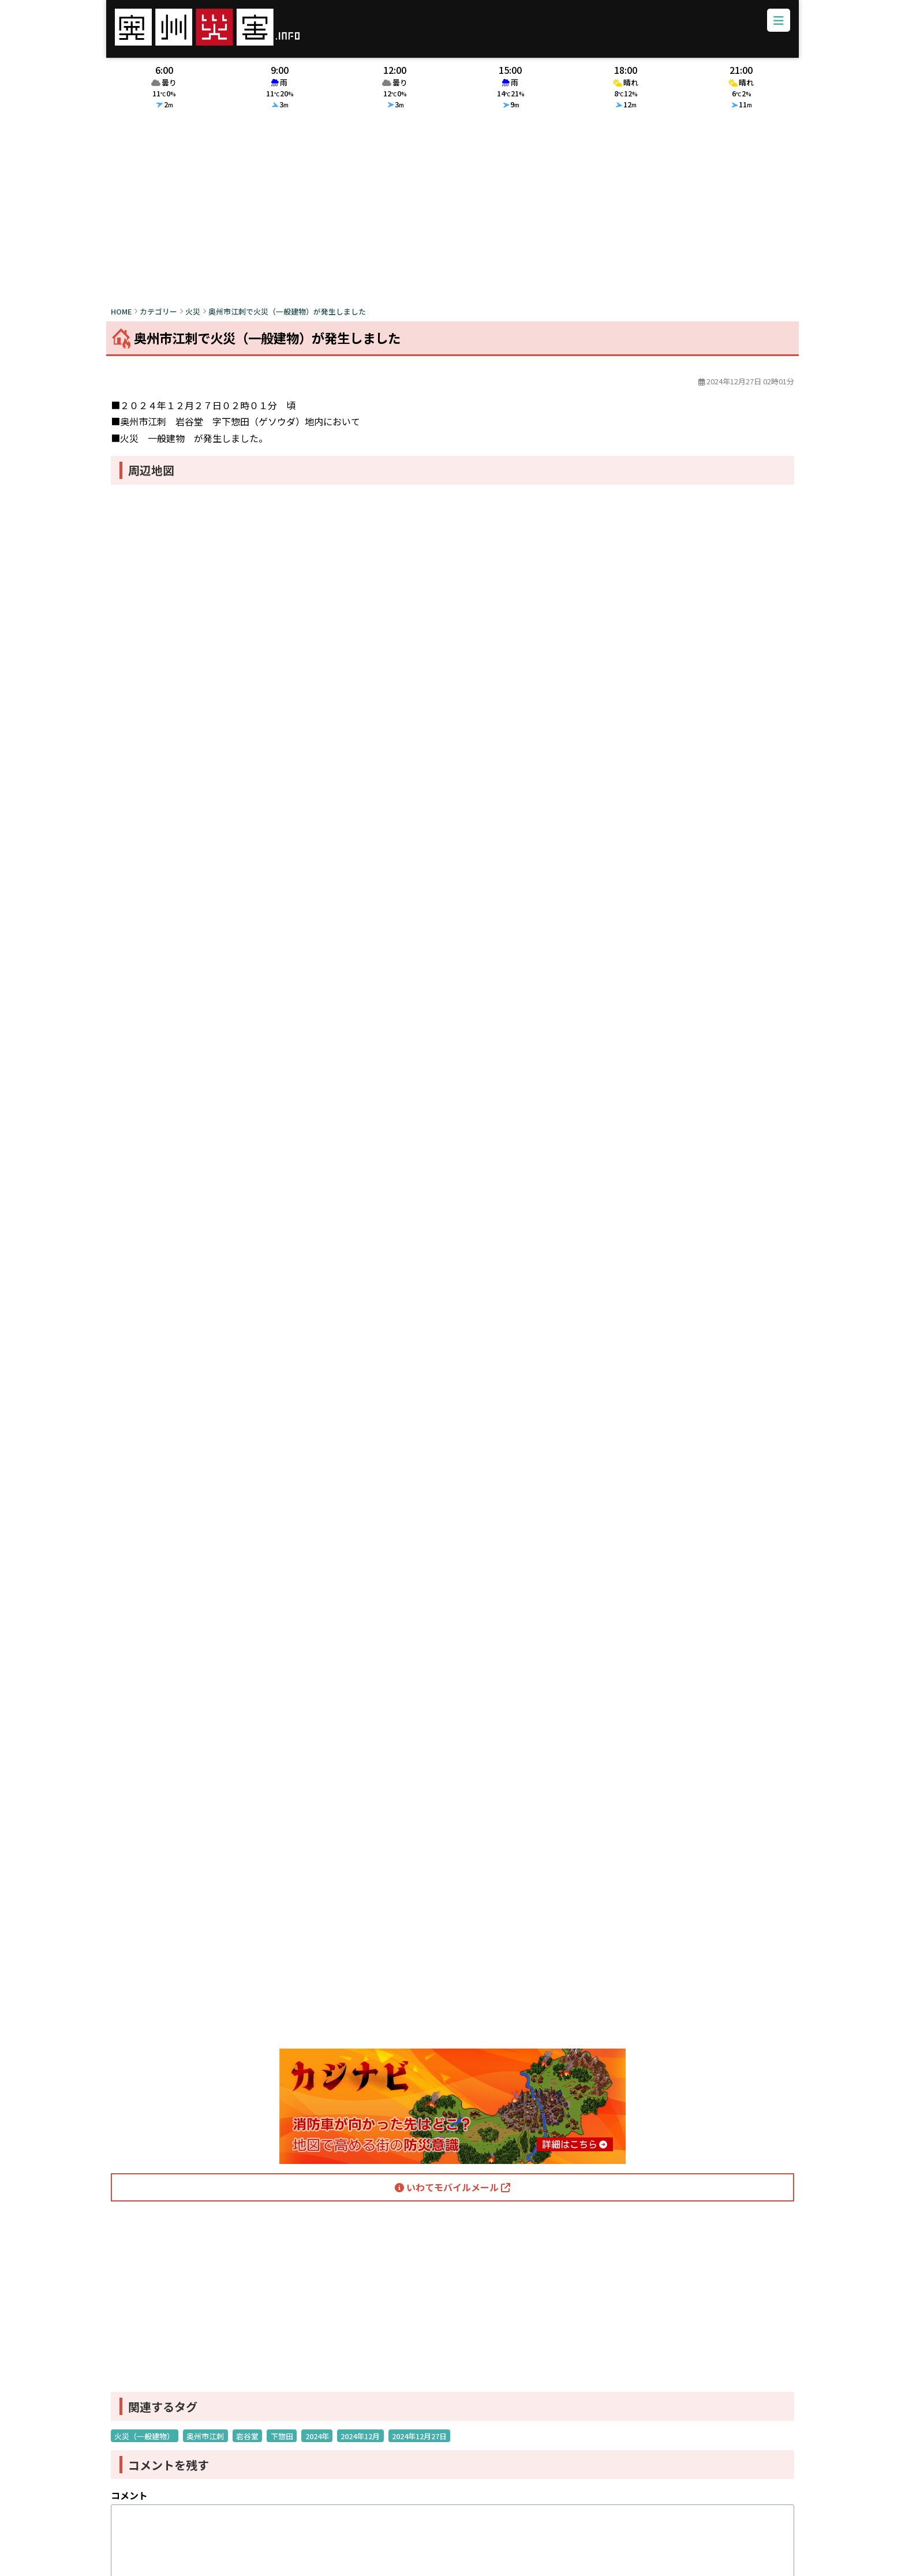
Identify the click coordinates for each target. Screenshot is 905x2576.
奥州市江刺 (205, 2443)
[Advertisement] (452, 217)
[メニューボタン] (773, 25)
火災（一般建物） (144, 2443)
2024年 (317, 2443)
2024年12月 (360, 2443)
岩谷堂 (247, 2443)
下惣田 (282, 2443)
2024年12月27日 (419, 2443)
